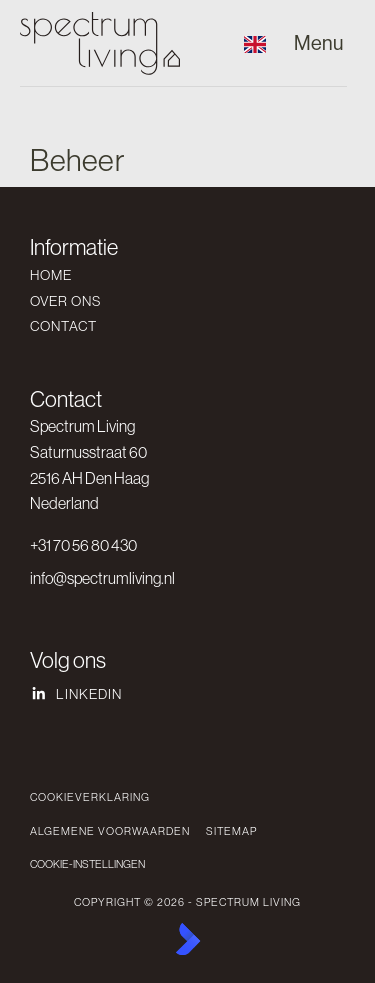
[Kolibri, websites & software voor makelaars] (188, 939)
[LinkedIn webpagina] (181, 694)
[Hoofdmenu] (318, 43)
